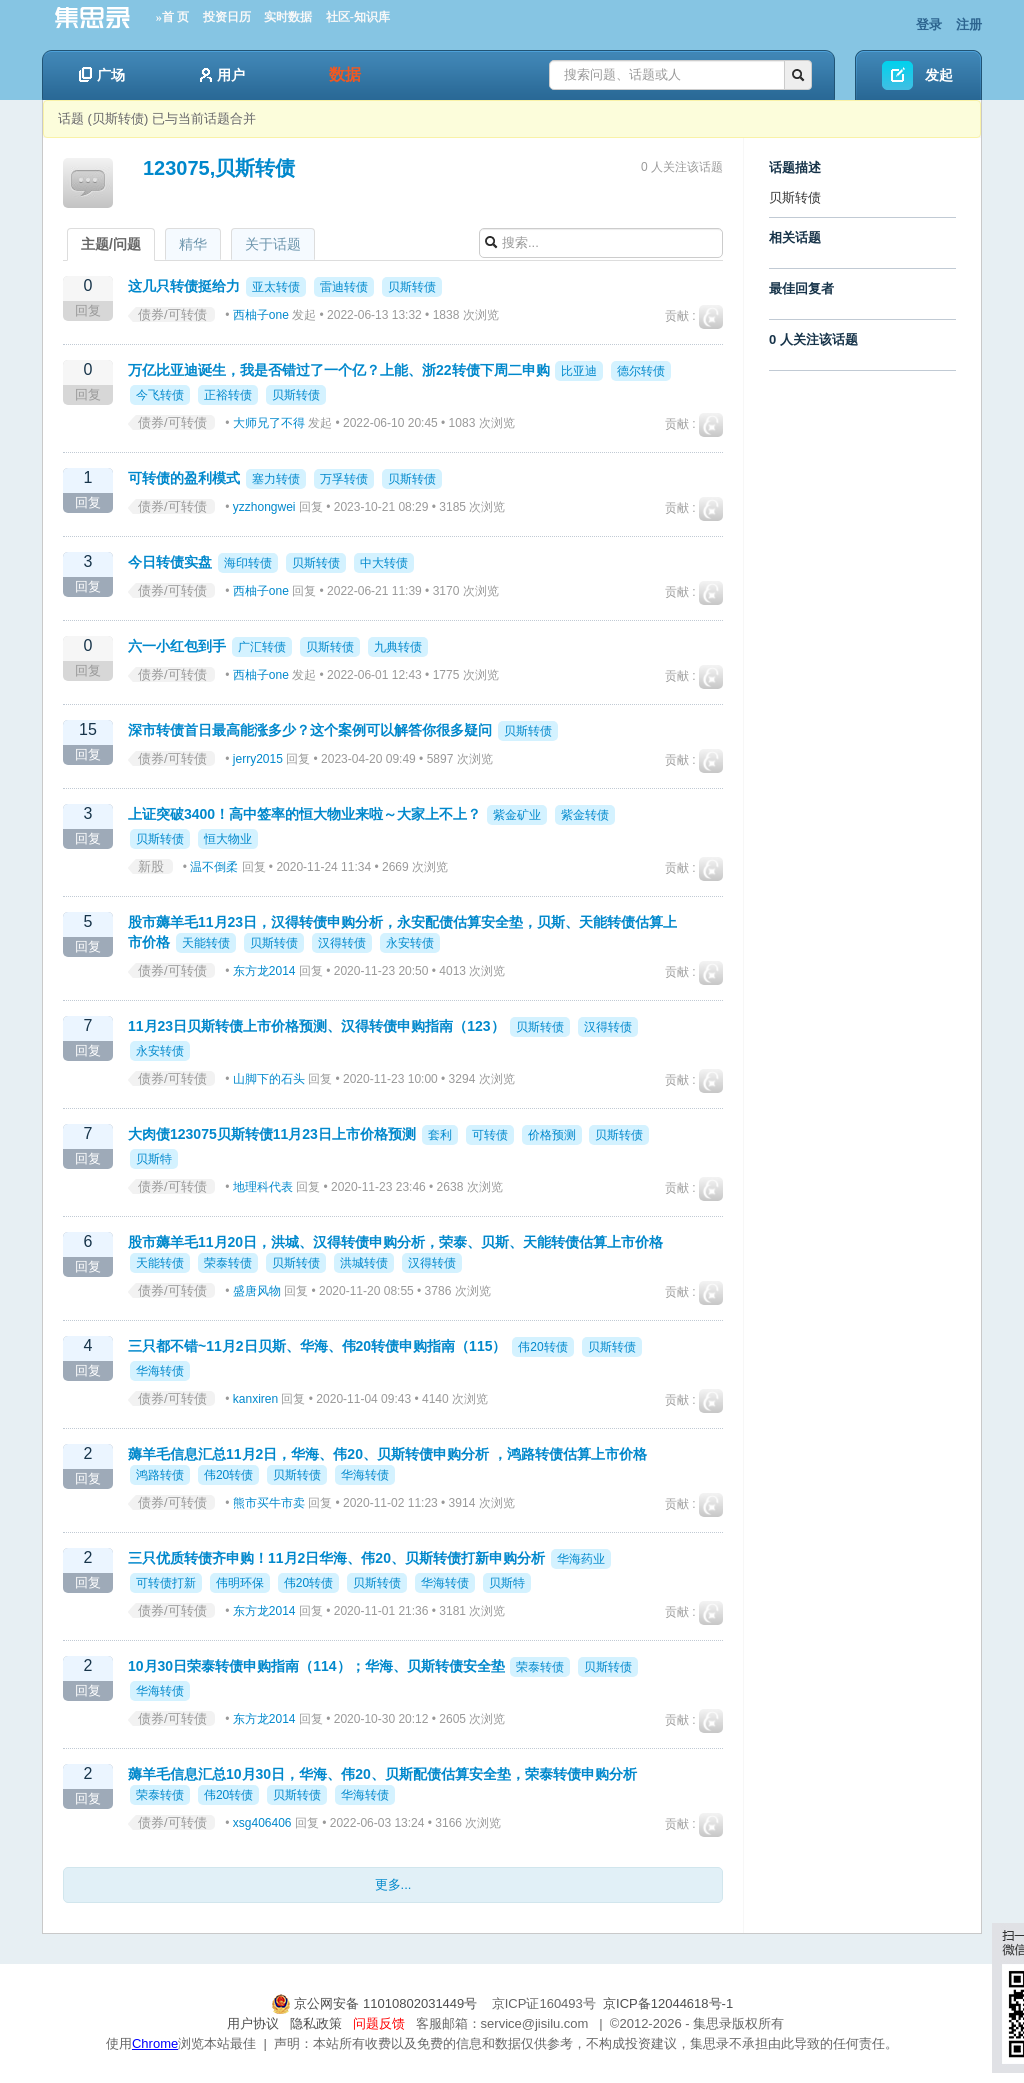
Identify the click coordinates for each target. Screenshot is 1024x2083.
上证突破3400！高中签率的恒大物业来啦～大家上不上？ (304, 814)
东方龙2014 (264, 971)
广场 (102, 75)
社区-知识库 (358, 17)
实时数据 (288, 17)
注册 (969, 24)
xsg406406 (262, 1823)
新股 (151, 866)
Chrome (155, 2043)
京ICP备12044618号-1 (668, 2003)
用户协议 (253, 2023)
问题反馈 (379, 2023)
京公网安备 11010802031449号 (376, 2003)
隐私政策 (316, 2023)
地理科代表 (263, 1187)
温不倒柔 (214, 867)
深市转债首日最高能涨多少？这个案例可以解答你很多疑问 (310, 730)
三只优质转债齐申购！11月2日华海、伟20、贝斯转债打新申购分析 (336, 1558)
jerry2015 (258, 759)
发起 (939, 75)
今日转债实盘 (170, 562)
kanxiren (255, 1399)
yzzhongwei (264, 507)
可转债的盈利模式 (184, 478)
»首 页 (172, 17)
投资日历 (227, 17)
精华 (193, 244)
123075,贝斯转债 (219, 168)
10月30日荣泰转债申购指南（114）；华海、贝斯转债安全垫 (316, 1666)
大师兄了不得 (269, 423)
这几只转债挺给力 (184, 286)
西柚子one (261, 315)
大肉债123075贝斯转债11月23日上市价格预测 (272, 1134)
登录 (929, 24)
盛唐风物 (257, 1291)
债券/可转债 (172, 314)
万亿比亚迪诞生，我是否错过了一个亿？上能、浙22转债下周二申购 (339, 370)
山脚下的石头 (269, 1079)
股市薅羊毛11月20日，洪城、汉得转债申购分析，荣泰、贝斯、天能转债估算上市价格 (395, 1242)
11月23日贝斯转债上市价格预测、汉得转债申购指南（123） (316, 1026)
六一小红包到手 (177, 646)
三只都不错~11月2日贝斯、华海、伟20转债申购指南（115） (317, 1346)
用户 (222, 75)
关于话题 (273, 244)
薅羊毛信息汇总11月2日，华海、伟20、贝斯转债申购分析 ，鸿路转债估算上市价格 (387, 1454)
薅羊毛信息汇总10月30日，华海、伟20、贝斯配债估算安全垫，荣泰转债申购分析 (382, 1774)
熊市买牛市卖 (269, 1503)
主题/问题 (111, 244)
